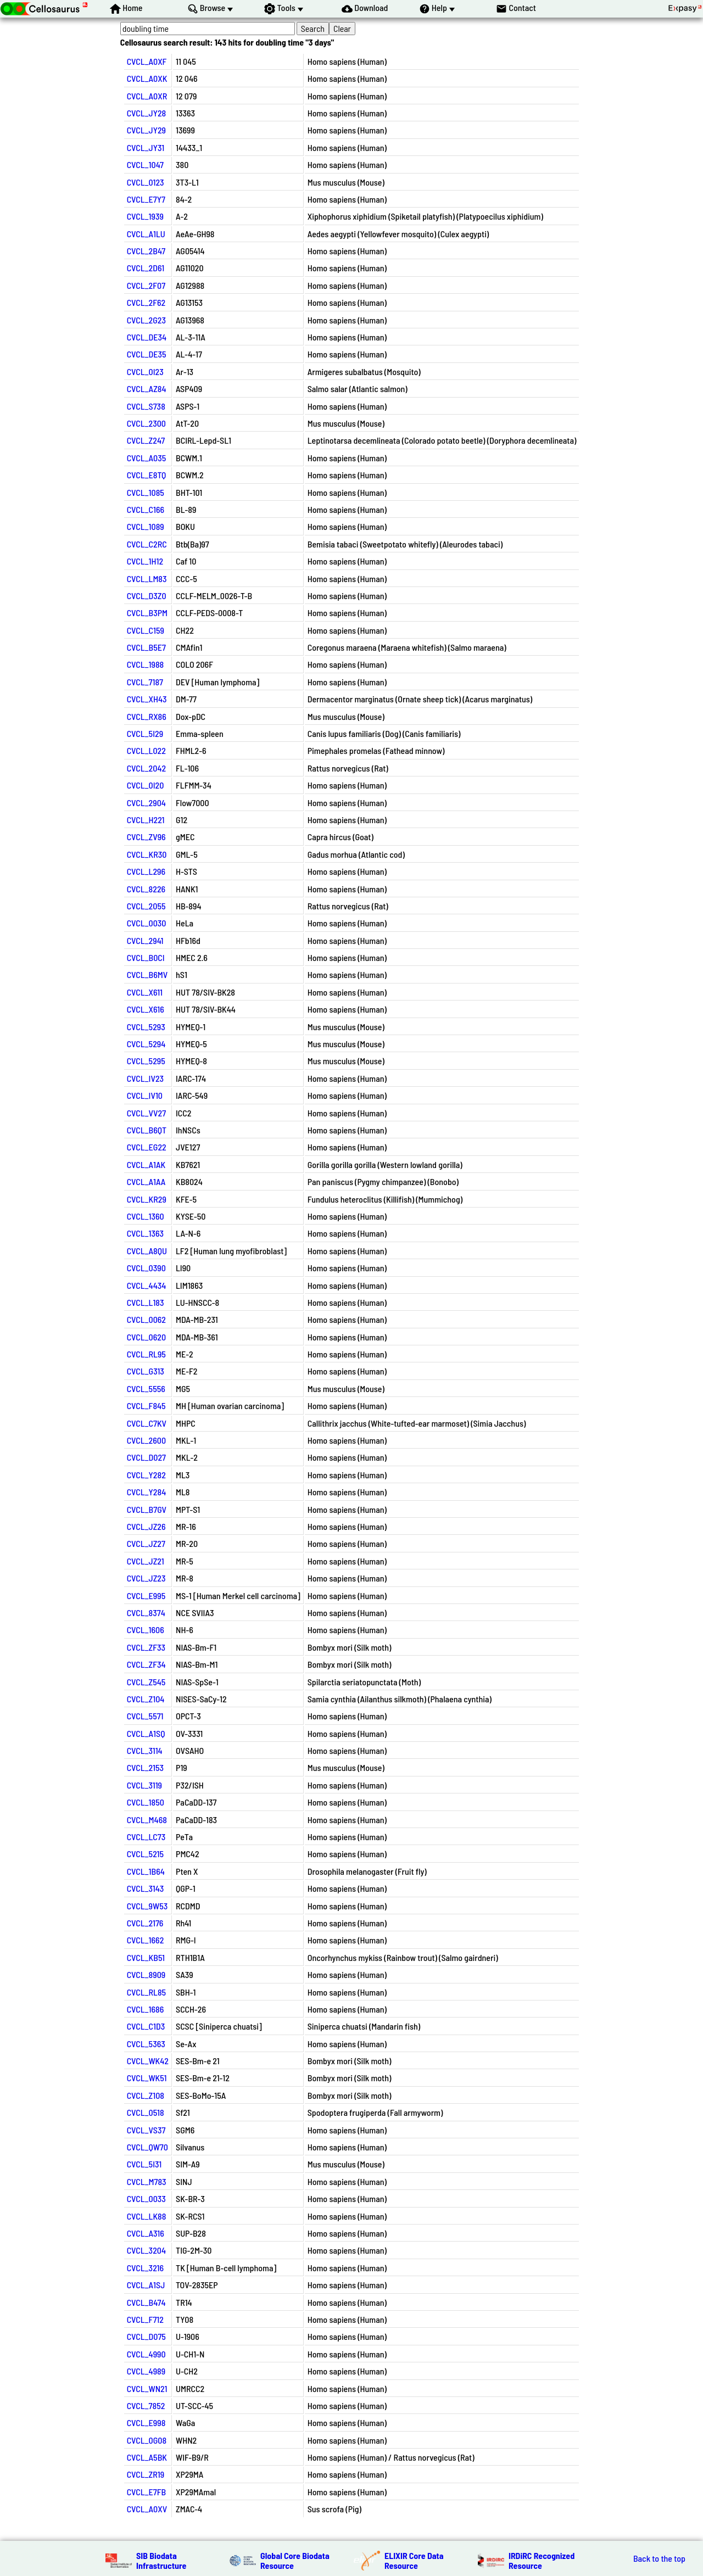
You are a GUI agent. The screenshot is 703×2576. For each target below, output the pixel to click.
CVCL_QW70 (147, 2147)
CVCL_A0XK (147, 78)
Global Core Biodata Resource (295, 2560)
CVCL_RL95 (146, 1354)
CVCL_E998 (146, 2422)
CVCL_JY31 (145, 147)
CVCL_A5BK (147, 2457)
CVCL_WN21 (147, 2388)
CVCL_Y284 (146, 1492)
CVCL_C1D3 (146, 2026)
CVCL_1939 (145, 216)
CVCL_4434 (146, 1285)
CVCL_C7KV (146, 1423)
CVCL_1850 (145, 1802)
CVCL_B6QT (146, 1130)
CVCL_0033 (146, 2198)
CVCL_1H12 (145, 561)
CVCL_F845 (146, 1405)
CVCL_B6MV (147, 974)
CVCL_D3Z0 (146, 595)
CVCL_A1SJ (146, 2284)
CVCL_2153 (145, 1767)
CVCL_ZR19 (145, 2474)
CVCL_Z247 (146, 440)
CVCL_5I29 (145, 733)
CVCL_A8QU (147, 1250)
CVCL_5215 (145, 1853)
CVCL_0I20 (145, 785)
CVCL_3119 (144, 1785)
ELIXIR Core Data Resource (414, 2560)
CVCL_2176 (145, 1923)
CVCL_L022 (146, 750)
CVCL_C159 (145, 630)
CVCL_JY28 (146, 113)
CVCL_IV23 (145, 1078)
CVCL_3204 (146, 2250)
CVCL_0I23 (145, 371)
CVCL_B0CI (146, 957)
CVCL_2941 (145, 940)
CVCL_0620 (146, 1337)
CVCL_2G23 (146, 320)
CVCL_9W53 (147, 1906)
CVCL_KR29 (146, 1199)
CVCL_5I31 (144, 2164)
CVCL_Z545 (146, 1682)
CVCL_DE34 (146, 337)
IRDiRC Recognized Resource (541, 2560)
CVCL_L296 (146, 871)
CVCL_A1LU (146, 233)
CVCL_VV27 (146, 1113)
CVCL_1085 (145, 492)
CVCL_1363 (145, 1233)
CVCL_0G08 (146, 2440)
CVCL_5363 (146, 2043)
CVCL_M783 (146, 2181)
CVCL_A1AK (146, 1164)
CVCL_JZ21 (145, 1561)
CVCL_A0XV (147, 2509)
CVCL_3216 (145, 2267)
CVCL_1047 (145, 164)
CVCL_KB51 (146, 1957)
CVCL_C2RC (147, 544)
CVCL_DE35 (146, 354)
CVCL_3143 (145, 1888)
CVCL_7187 (145, 682)
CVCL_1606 (145, 1629)
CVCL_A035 (146, 457)
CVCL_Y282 (146, 1474)
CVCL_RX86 (146, 716)
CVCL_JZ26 (146, 1526)
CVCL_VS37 (146, 2130)
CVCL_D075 (146, 2336)
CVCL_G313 (145, 1371)
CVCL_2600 (146, 1440)
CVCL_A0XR (147, 96)
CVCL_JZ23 (146, 1578)
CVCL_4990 (146, 2354)
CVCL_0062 (146, 1319)
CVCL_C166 (145, 509)
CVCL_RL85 (146, 1992)
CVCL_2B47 (146, 250)
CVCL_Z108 (145, 2095)
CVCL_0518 (145, 2112)
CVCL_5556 (146, 1388)
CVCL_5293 (146, 1026)
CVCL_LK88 (146, 2216)
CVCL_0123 (145, 182)
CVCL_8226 (146, 889)
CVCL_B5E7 (146, 647)
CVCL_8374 (146, 1612)
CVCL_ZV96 (146, 836)
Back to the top (659, 2558)
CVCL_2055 (146, 906)
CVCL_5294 (146, 1043)
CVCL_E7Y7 (146, 199)
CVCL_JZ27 (146, 1543)
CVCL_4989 (146, 2371)
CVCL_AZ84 (146, 388)
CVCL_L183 (145, 1302)
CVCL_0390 (146, 1267)
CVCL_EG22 (146, 1147)
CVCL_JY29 (146, 130)
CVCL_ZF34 (146, 1664)
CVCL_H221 (146, 819)
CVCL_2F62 (146, 302)
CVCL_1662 (145, 1940)
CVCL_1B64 (146, 1871)
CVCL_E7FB (146, 2491)
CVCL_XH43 (147, 699)
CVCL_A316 (145, 2233)
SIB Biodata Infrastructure (161, 2560)
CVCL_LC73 (146, 1836)
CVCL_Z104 (146, 1699)
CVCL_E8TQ (146, 475)
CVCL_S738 (146, 406)
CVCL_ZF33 (146, 1647)
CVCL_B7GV (146, 1509)
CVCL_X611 (145, 992)
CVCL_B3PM (147, 612)
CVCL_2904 (146, 802)
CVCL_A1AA (146, 1181)
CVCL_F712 (145, 2319)
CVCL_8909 (146, 1974)
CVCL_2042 (146, 768)
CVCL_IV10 (145, 1095)
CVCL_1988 (145, 664)
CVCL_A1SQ (146, 1733)
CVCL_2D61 (146, 267)
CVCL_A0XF (147, 61)
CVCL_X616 (145, 1009)
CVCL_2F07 (146, 285)
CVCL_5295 (146, 1060)
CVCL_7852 (146, 2405)
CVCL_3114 (145, 1750)
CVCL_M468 (147, 1819)
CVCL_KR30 (147, 854)
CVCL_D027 (146, 1457)
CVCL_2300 (146, 423)
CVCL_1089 (145, 526)
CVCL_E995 (146, 1595)
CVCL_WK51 (147, 2077)
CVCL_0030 (146, 923)
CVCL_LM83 (147, 578)
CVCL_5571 (145, 1716)
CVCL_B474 (146, 2302)
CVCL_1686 (145, 2009)
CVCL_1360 (145, 1216)
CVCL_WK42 (148, 2060)
